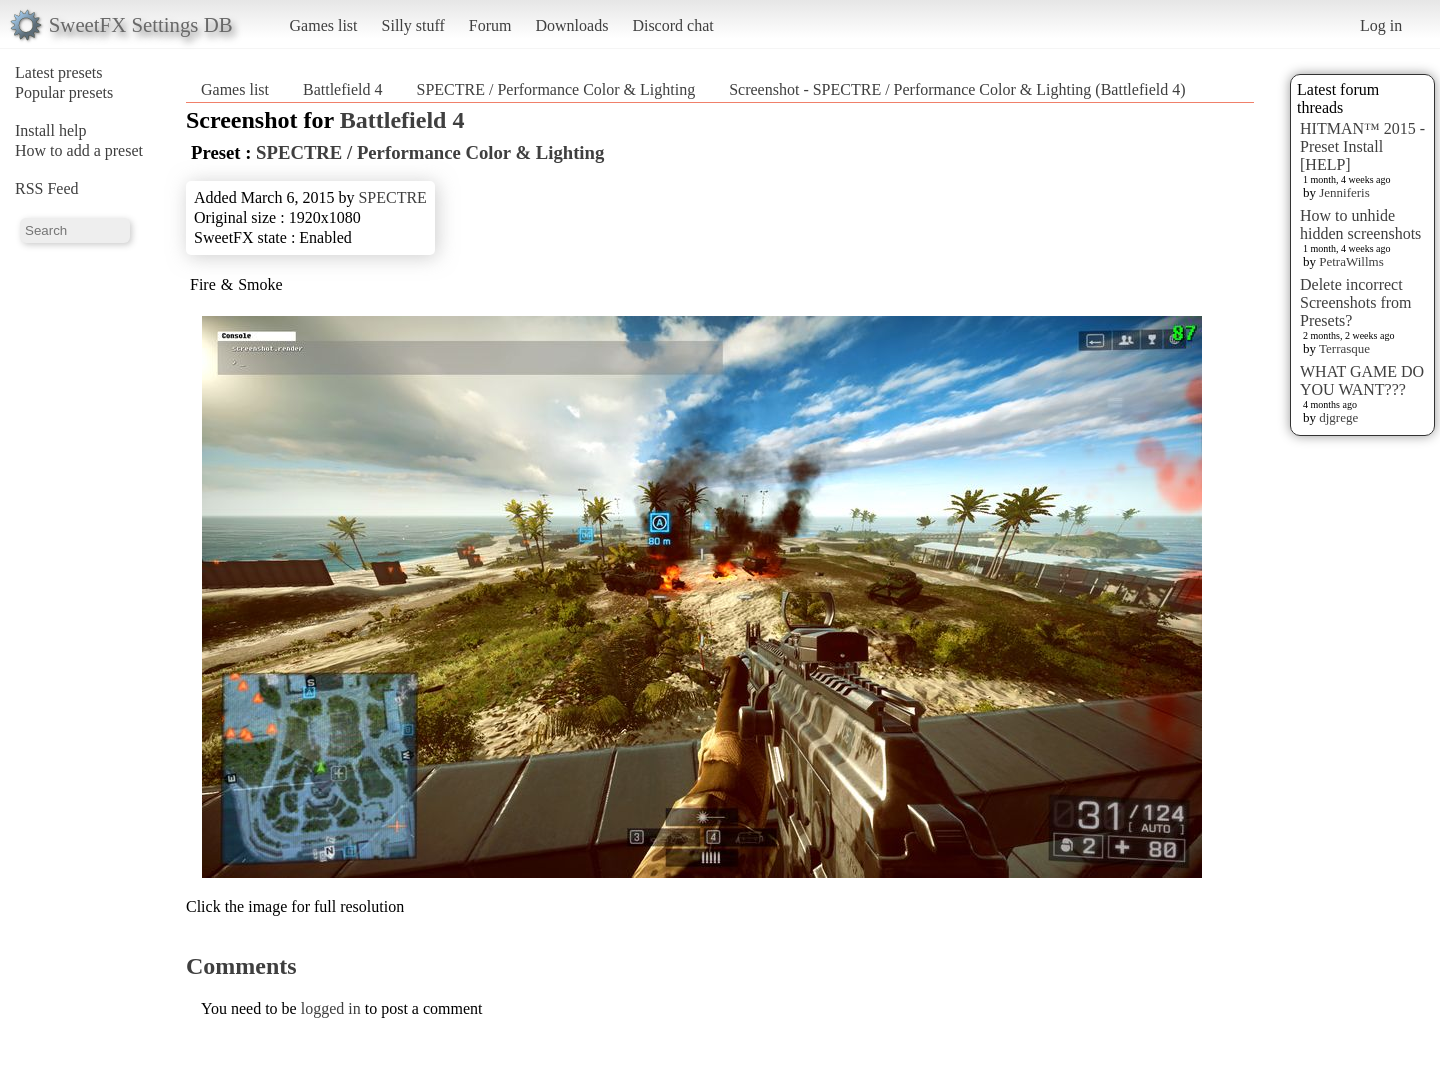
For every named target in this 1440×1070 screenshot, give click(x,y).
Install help (51, 130)
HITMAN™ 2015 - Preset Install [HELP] (1362, 146)
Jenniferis (1344, 192)
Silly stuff (413, 25)
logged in (331, 1008)
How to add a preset (79, 150)
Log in (1381, 25)
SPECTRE (392, 197)
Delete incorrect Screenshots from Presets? (1356, 302)
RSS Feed (47, 188)
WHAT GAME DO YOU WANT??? (1362, 380)
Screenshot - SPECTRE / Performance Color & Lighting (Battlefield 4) (957, 89)
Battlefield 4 (343, 89)
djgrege (1338, 417)
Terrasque (1344, 348)
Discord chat (672, 25)
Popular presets (64, 92)
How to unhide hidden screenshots (1360, 224)
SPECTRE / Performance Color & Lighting (556, 89)
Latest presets (59, 72)
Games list (324, 25)
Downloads (571, 25)
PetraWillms (1351, 261)
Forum (490, 25)
